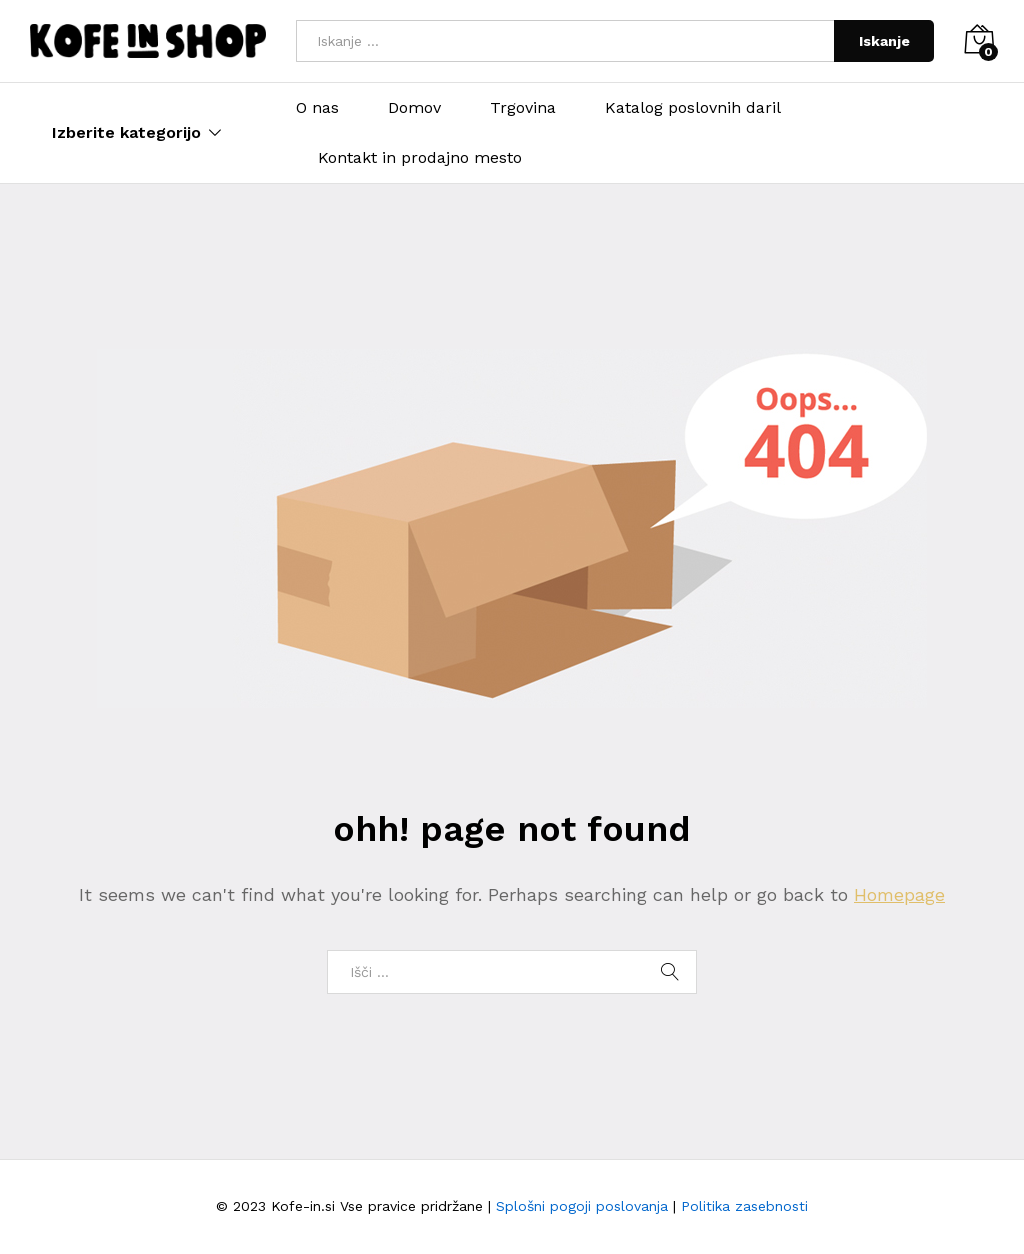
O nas (317, 108)
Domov (414, 108)
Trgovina (523, 108)
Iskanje (884, 41)
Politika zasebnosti (744, 1206)
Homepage (899, 894)
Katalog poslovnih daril (693, 108)
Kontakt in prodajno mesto (420, 158)
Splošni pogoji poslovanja (582, 1206)
